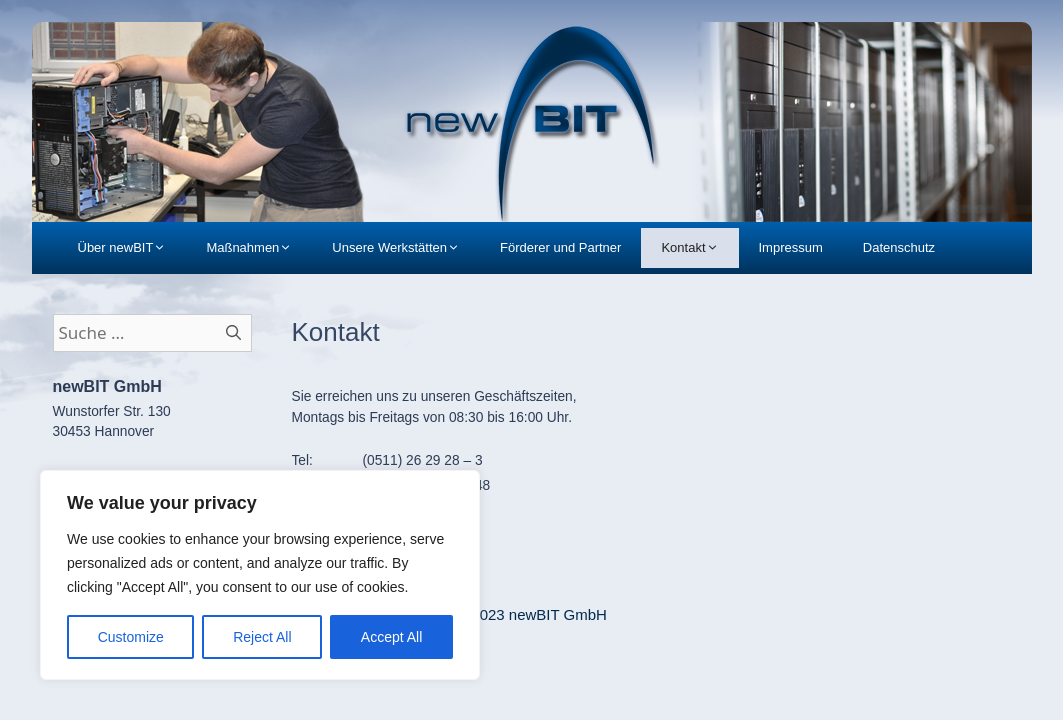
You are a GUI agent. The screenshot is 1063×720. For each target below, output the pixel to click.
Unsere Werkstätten (406, 248)
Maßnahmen (259, 248)
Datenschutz (899, 247)
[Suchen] (234, 333)
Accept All (391, 637)
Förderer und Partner (560, 247)
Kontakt (699, 248)
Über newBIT (132, 248)
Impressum (791, 247)
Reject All (262, 637)
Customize (131, 637)
